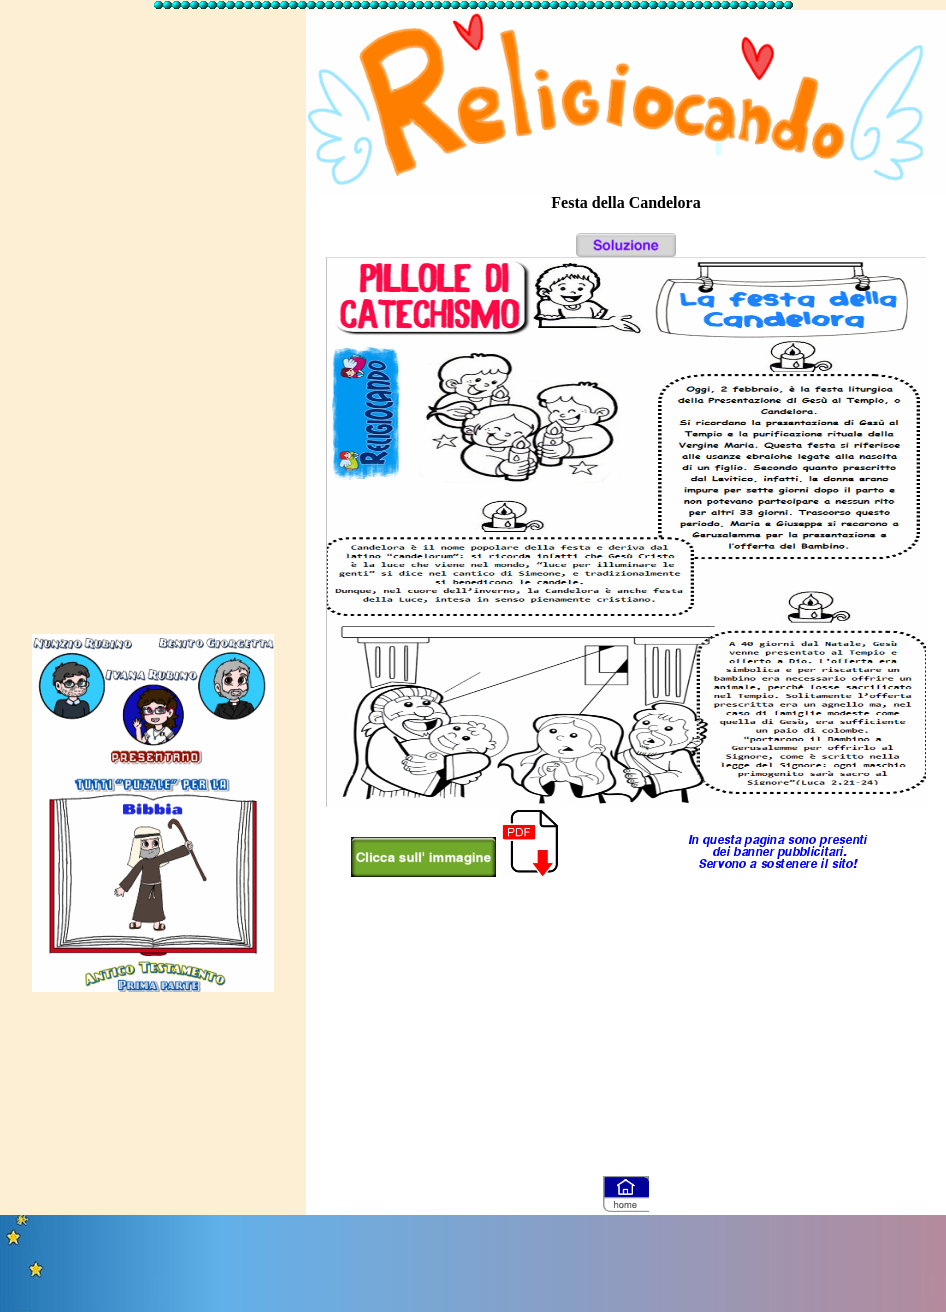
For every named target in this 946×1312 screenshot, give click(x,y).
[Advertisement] (153, 313)
